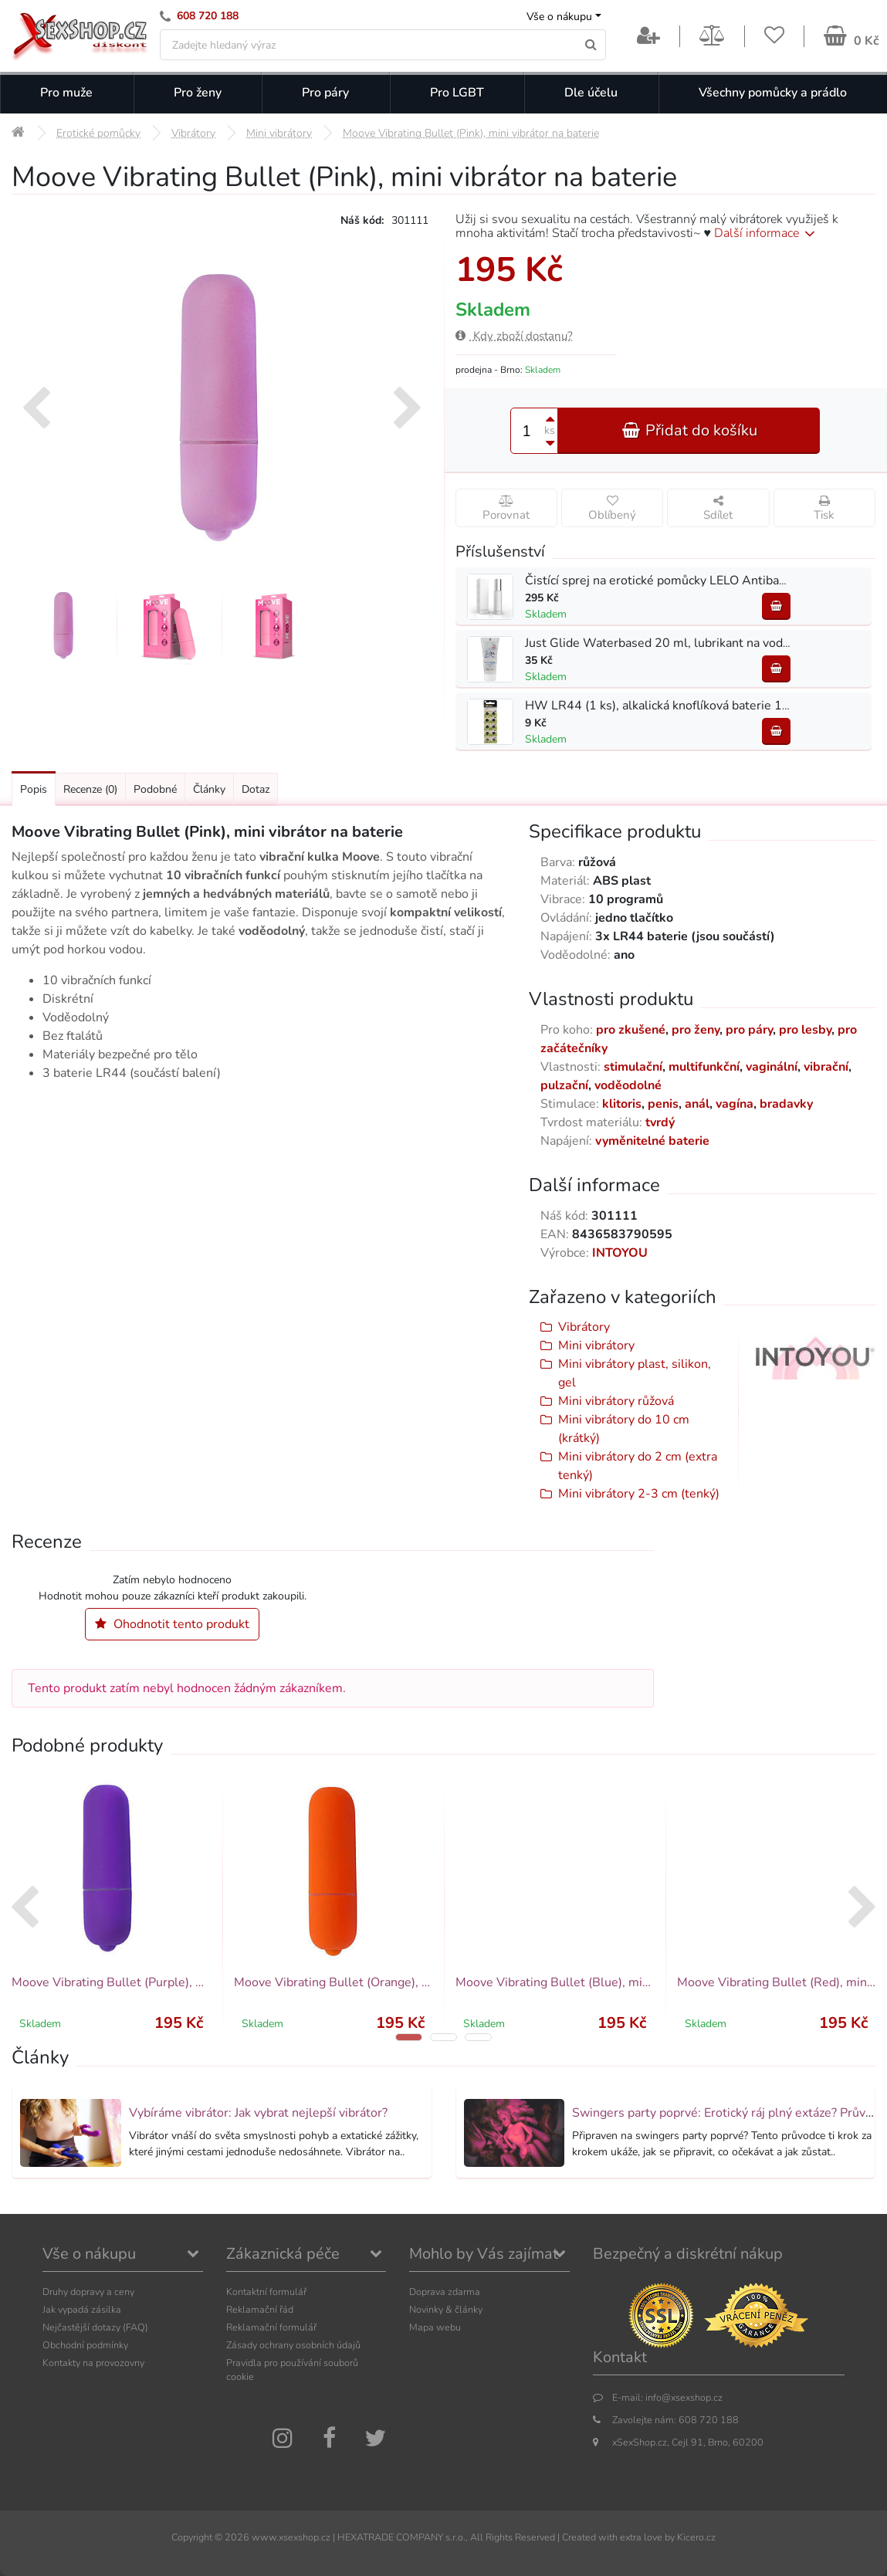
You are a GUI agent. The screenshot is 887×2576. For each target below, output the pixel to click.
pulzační (564, 1085)
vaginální (771, 1066)
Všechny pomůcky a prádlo (773, 92)
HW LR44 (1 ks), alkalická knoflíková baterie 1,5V (663, 705)
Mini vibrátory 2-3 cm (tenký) (638, 1493)
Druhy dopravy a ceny (88, 2291)
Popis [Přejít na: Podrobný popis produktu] (33, 789)
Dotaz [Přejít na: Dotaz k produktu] (255, 789)
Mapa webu (435, 2327)
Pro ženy (198, 92)
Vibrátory (584, 1326)
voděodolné (628, 1085)
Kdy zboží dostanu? (514, 336)
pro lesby (805, 1029)
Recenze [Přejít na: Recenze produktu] (90, 789)
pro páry (749, 1029)
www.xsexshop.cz (291, 2537)
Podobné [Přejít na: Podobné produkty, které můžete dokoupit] (155, 789)
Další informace (767, 233)
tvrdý (660, 1122)
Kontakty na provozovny (93, 2362)
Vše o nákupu (559, 16)
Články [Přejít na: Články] (209, 789)
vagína (734, 1103)
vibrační (826, 1066)
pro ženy (695, 1029)
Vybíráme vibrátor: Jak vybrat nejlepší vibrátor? (258, 2112)
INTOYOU (620, 1252)
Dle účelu (591, 92)
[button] (408, 2037)
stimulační (633, 1066)
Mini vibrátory (596, 1345)
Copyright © (196, 2537)
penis (663, 1103)
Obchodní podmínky (85, 2344)
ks (549, 430)
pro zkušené (630, 1029)
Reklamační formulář (271, 2327)
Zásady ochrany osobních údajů (293, 2344)
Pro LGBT (457, 92)
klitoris (622, 1103)
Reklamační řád (259, 2309)
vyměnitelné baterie (652, 1140)
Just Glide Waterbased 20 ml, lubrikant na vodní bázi (671, 643)
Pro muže (66, 92)
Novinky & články (445, 2309)
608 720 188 (208, 15)
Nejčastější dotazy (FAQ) (95, 2327)
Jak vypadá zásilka (81, 2309)
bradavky (786, 1103)
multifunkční (704, 1066)
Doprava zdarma (444, 2291)
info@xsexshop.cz (684, 2397)
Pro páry (325, 92)
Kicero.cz (696, 2537)
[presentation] (36, 410)
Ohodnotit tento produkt (172, 1624)
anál (697, 1103)
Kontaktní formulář (266, 2291)
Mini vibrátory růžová (616, 1401)
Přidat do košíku (689, 430)
